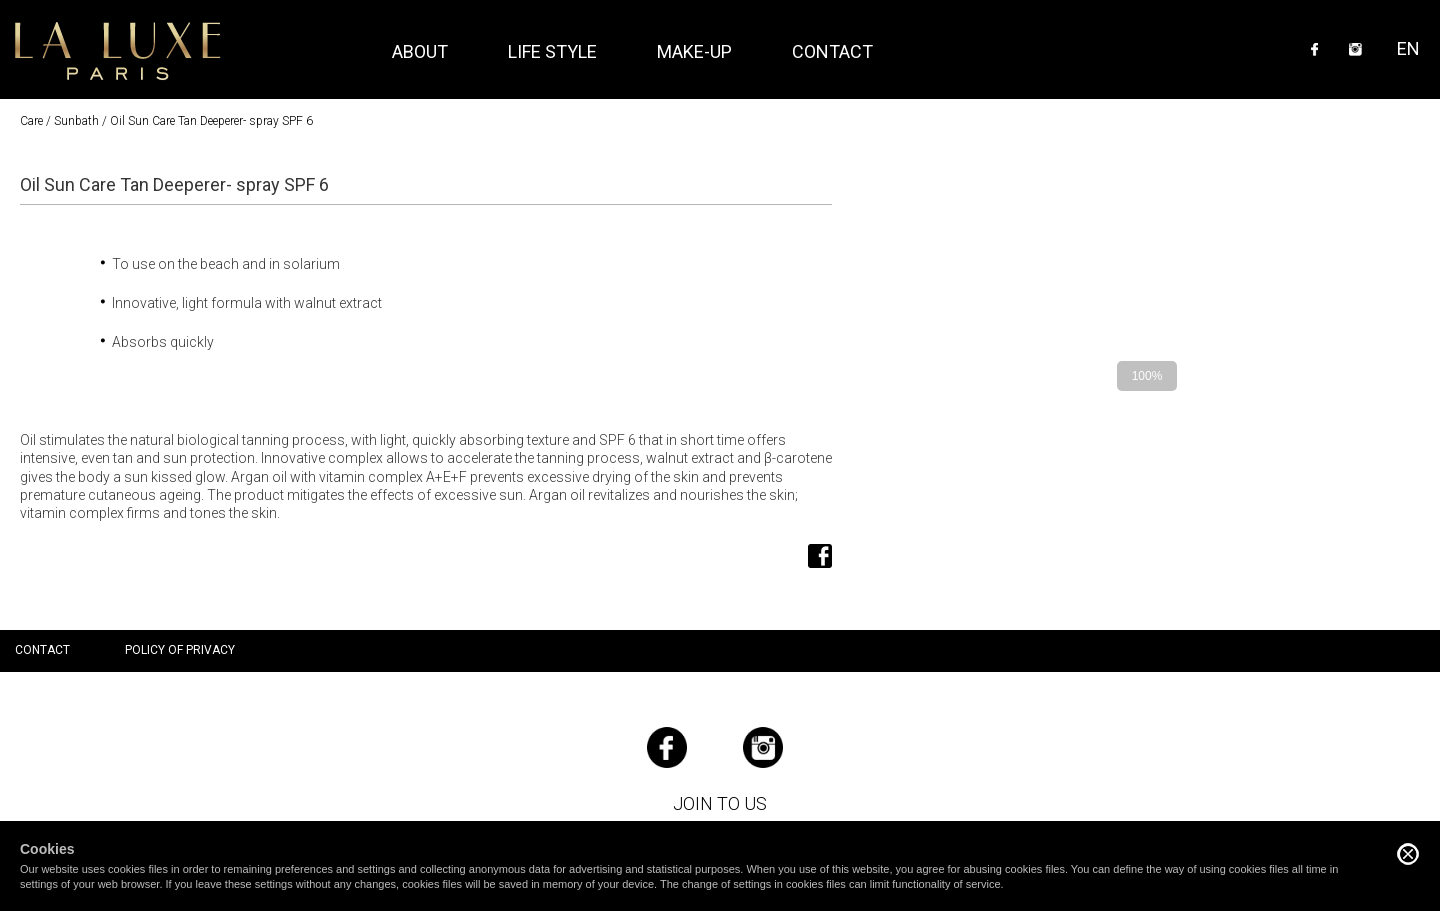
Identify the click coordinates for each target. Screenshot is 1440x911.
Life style (552, 51)
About (420, 51)
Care (31, 121)
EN (1408, 48)
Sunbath (76, 121)
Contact (832, 51)
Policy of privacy (180, 650)
